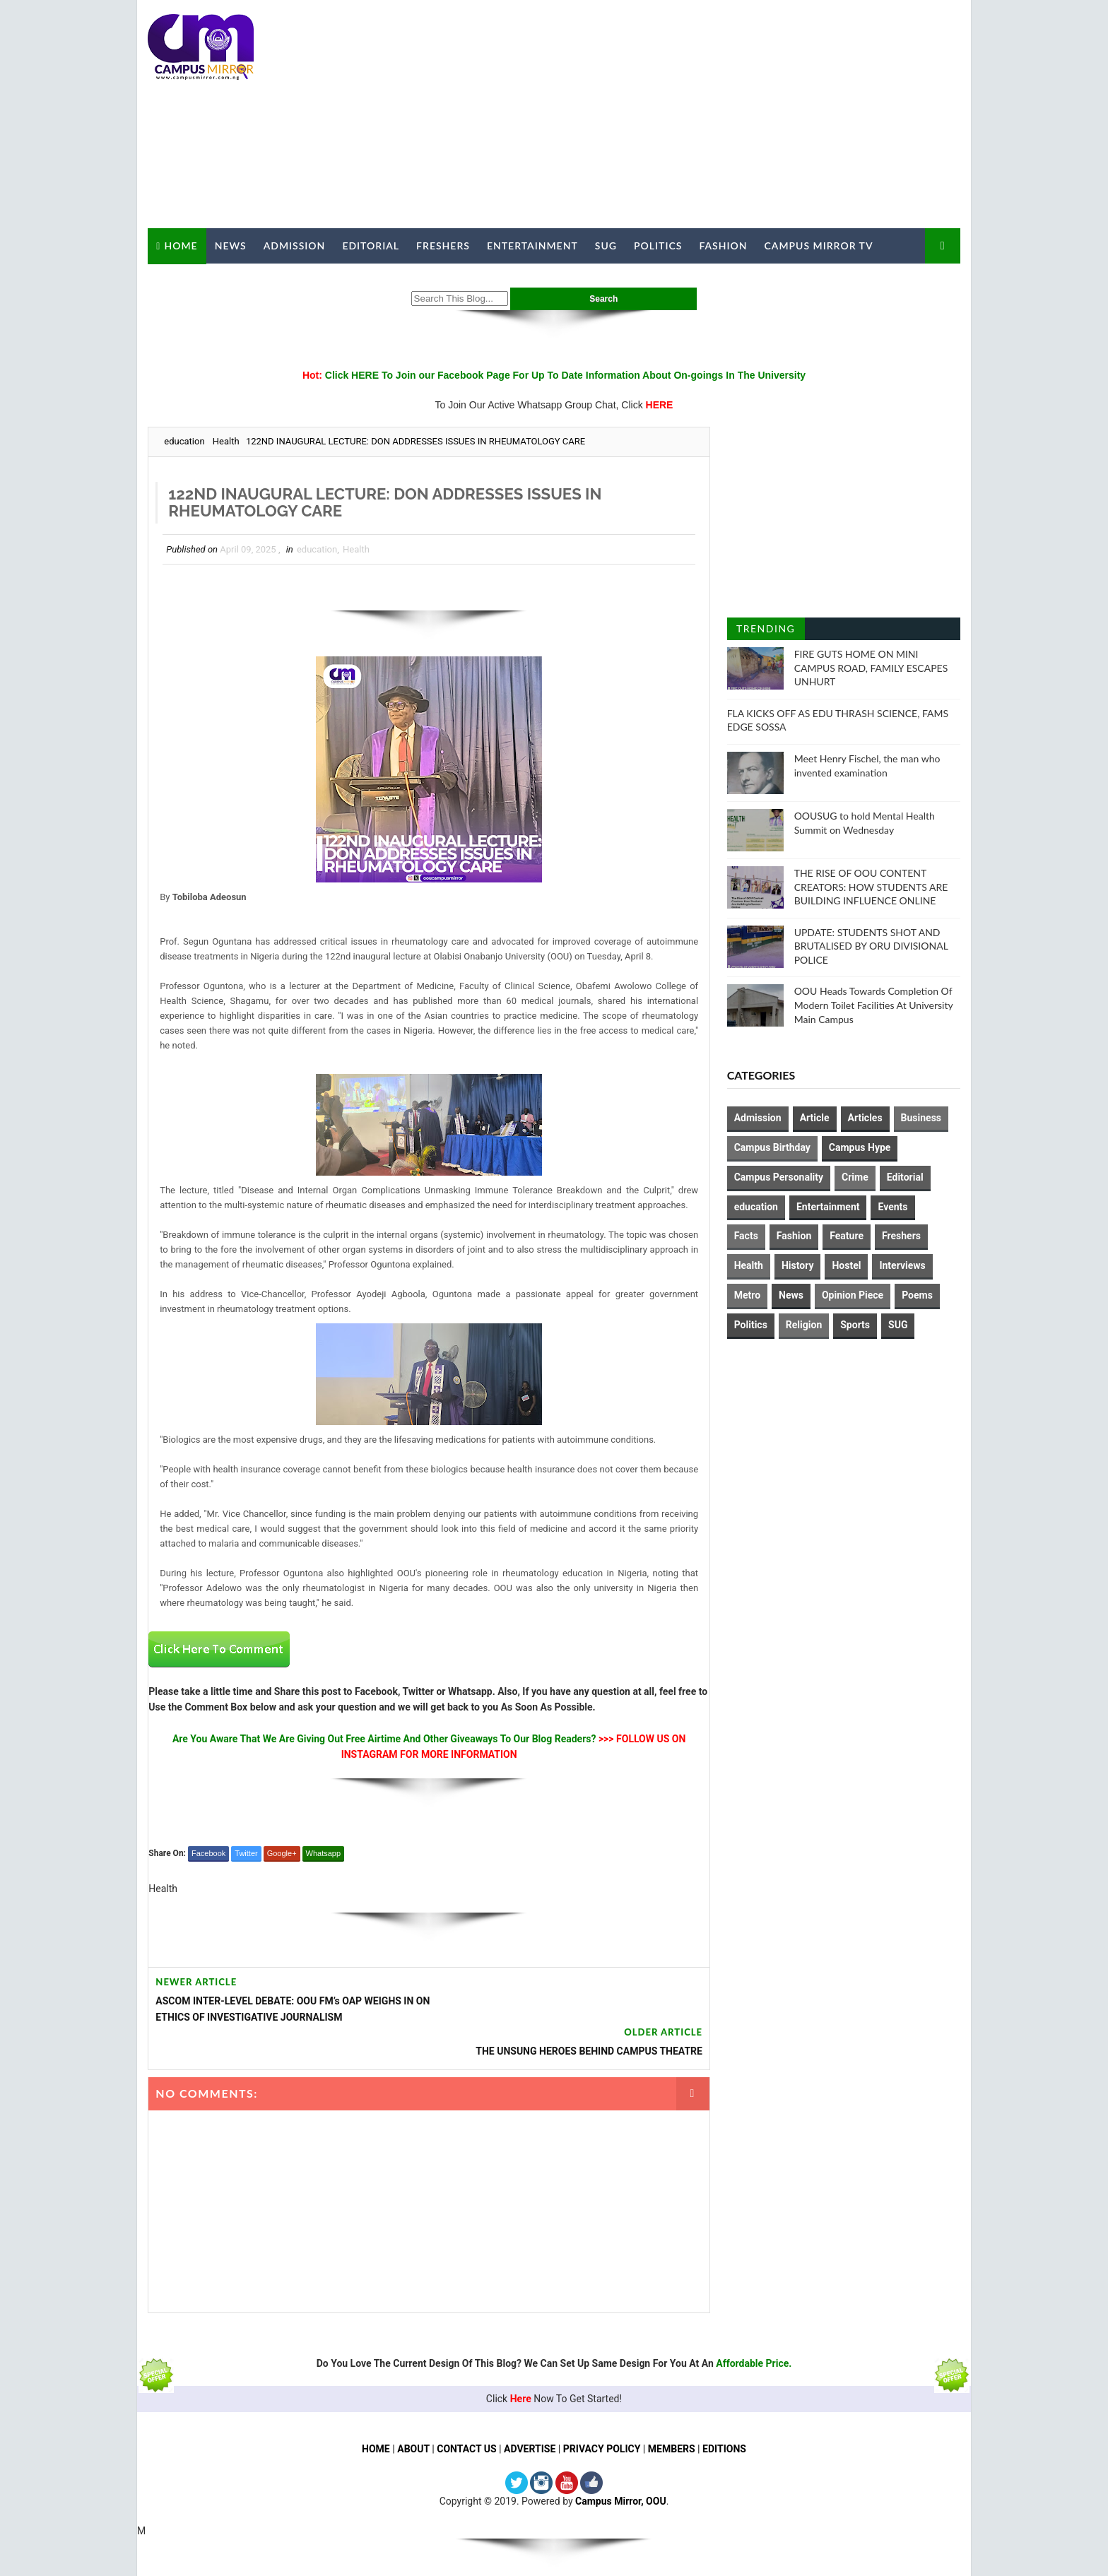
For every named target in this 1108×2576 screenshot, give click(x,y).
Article (815, 1117)
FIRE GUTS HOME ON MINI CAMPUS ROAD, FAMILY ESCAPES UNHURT (871, 667)
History (798, 1265)
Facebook (208, 1853)
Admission (294, 246)
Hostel (846, 1265)
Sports (856, 1324)
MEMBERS (671, 2415)
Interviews (903, 1265)
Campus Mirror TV (818, 246)
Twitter (246, 1853)
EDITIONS (724, 2415)
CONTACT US (466, 2415)
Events (893, 1206)
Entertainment (532, 246)
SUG (605, 246)
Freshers (443, 246)
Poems (917, 1295)
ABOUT (413, 2415)
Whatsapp (323, 1853)
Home (180, 245)
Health (226, 441)
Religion (804, 1324)
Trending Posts (765, 631)
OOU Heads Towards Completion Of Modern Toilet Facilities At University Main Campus (873, 1004)
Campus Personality (778, 1177)
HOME (376, 2415)
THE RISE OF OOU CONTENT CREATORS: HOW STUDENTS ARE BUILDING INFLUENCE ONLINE (871, 886)
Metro (747, 1295)
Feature (847, 1235)
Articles (865, 1117)
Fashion (723, 246)
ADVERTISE (529, 2415)
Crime (855, 1177)
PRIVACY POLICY (602, 2415)
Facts (746, 1235)
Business (921, 1117)
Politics (658, 246)
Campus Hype (860, 1147)
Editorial (370, 246)
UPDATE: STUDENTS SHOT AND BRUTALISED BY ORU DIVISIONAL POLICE (871, 945)
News (230, 246)
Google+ (281, 1853)
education (184, 441)
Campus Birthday (772, 1147)
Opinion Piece (852, 1295)
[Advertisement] (702, 114)
